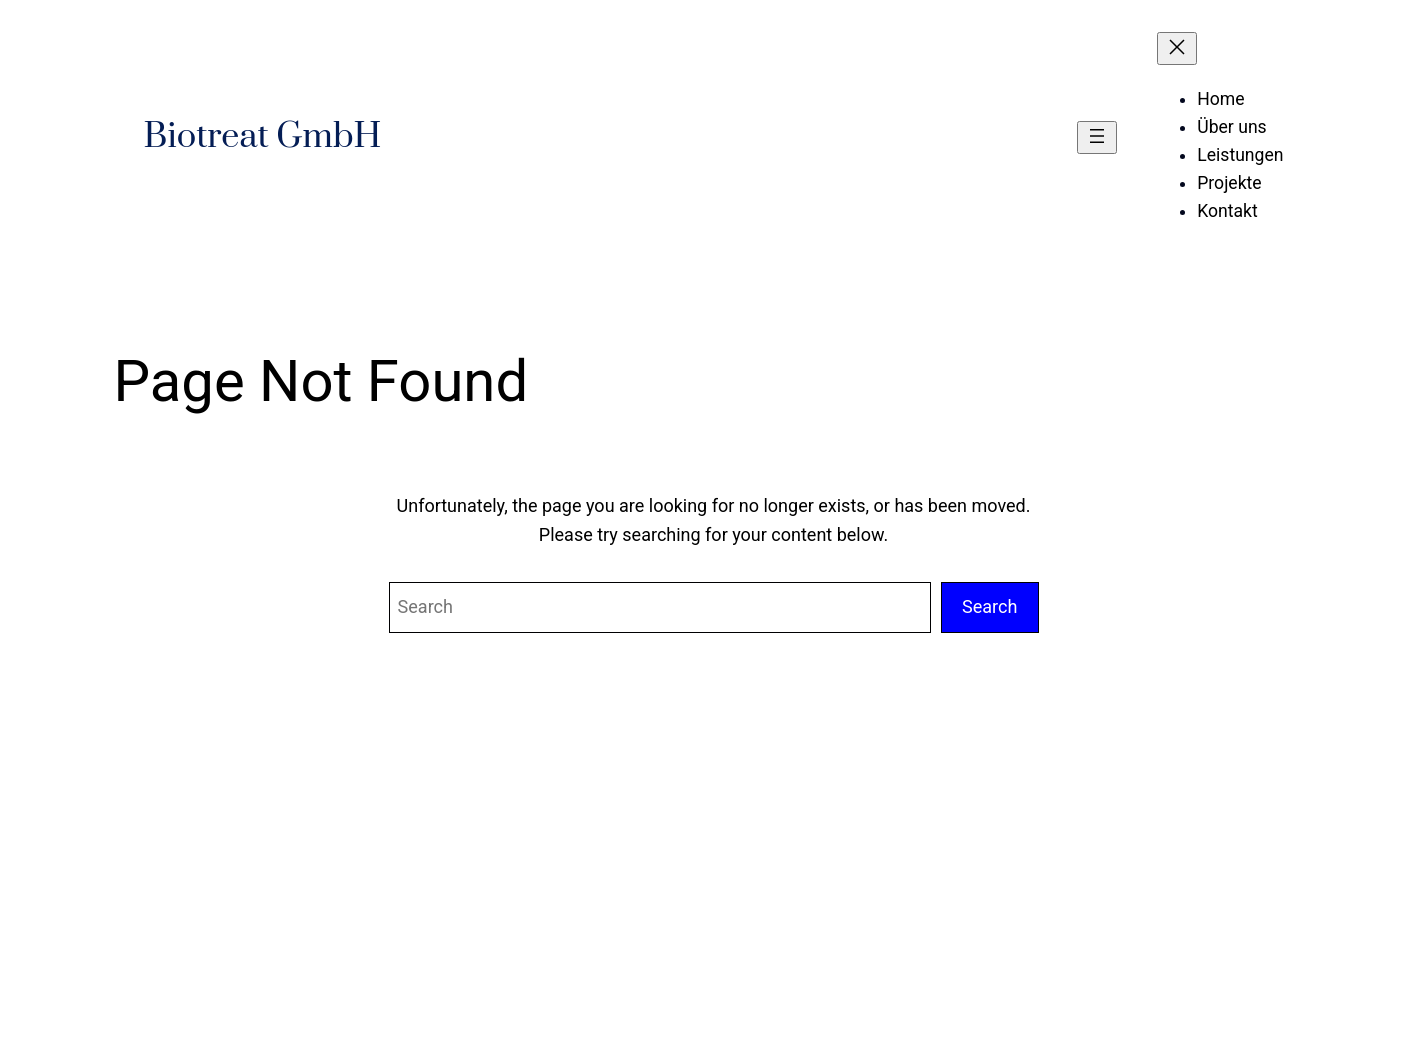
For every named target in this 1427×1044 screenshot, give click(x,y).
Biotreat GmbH (263, 137)
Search (990, 606)
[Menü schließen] (1177, 48)
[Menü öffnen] (1097, 137)
